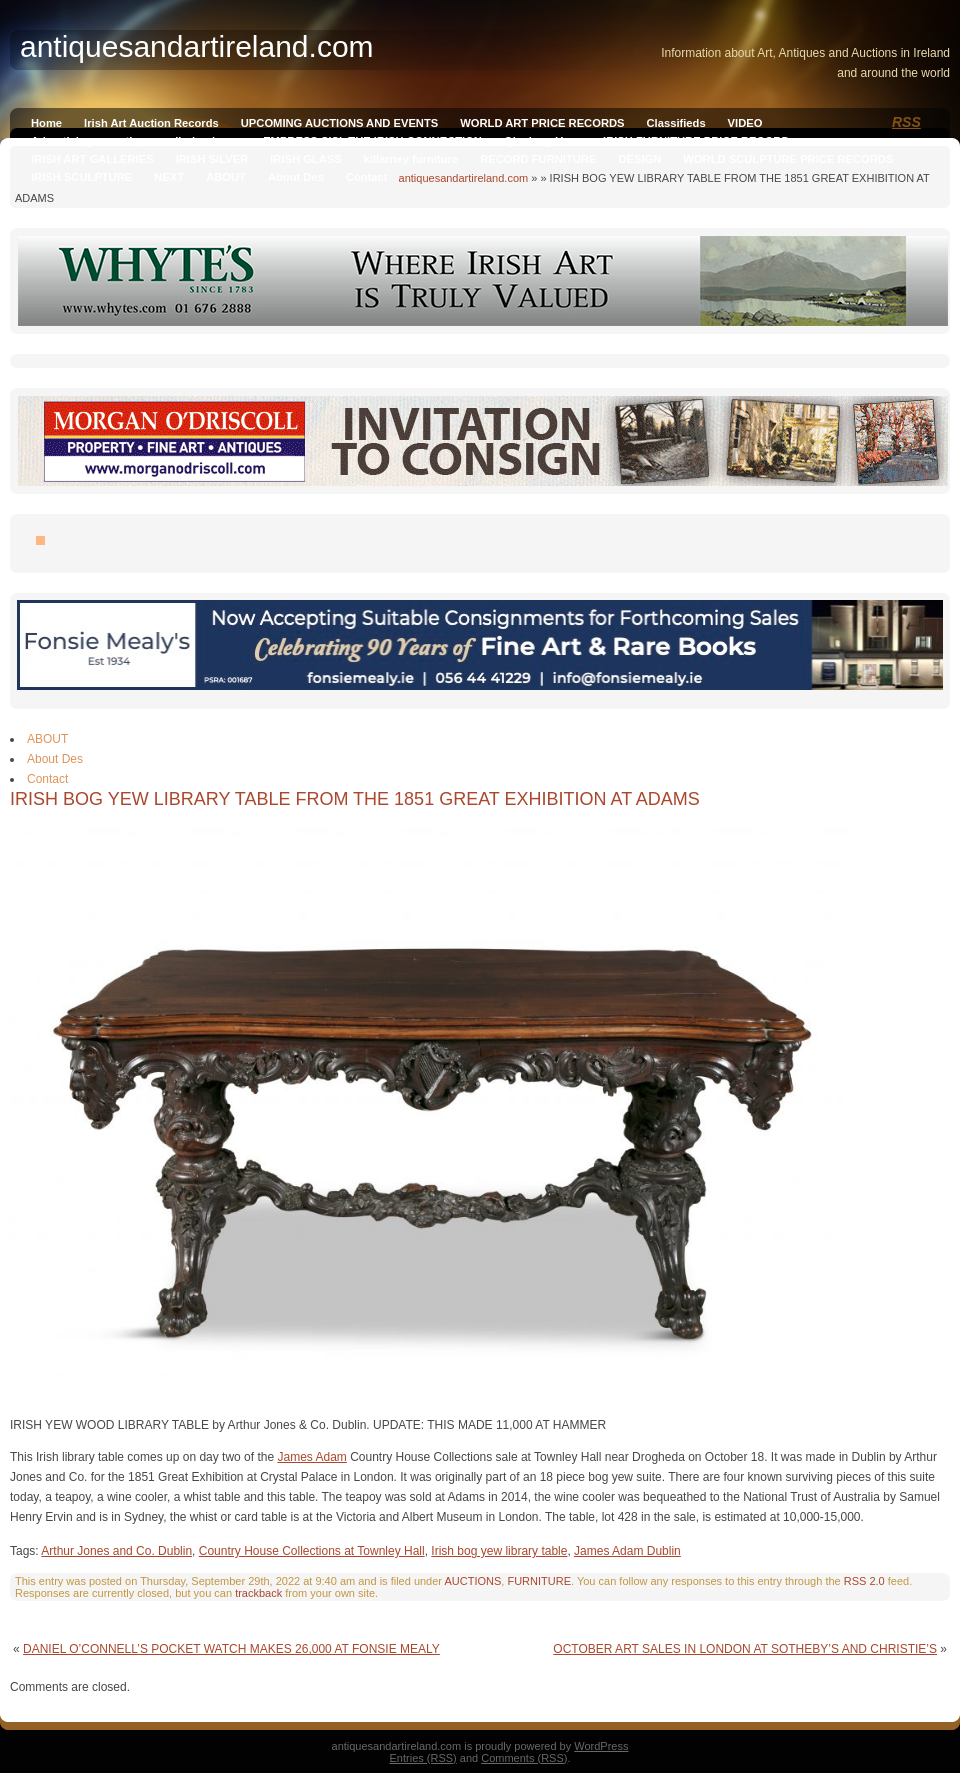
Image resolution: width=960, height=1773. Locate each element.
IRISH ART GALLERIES (92, 159)
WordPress (601, 1746)
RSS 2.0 (864, 1581)
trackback (258, 1593)
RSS (906, 122)
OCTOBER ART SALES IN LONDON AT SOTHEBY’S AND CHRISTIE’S (745, 1649)
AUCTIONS (472, 1581)
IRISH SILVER (212, 159)
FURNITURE (539, 1581)
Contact (367, 177)
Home (46, 123)
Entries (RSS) (423, 1758)
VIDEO (745, 123)
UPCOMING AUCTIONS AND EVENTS (339, 123)
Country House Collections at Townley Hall (312, 1551)
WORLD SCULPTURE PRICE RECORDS (788, 159)
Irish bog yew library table (499, 1551)
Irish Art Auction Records (151, 123)
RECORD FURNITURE (538, 159)
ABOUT (226, 177)
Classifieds (676, 123)
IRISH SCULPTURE (81, 177)
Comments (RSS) (524, 1758)
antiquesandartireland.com (464, 178)
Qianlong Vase (542, 141)
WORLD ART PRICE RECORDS (542, 123)
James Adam (311, 1457)
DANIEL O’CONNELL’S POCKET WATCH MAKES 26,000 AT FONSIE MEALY (231, 1649)
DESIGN (639, 159)
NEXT (169, 177)
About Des (296, 177)
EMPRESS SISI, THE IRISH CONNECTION (372, 141)
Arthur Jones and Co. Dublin (116, 1551)
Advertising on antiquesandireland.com (136, 141)
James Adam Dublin (627, 1551)
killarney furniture (411, 159)
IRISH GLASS (305, 159)
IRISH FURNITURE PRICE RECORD (696, 141)
